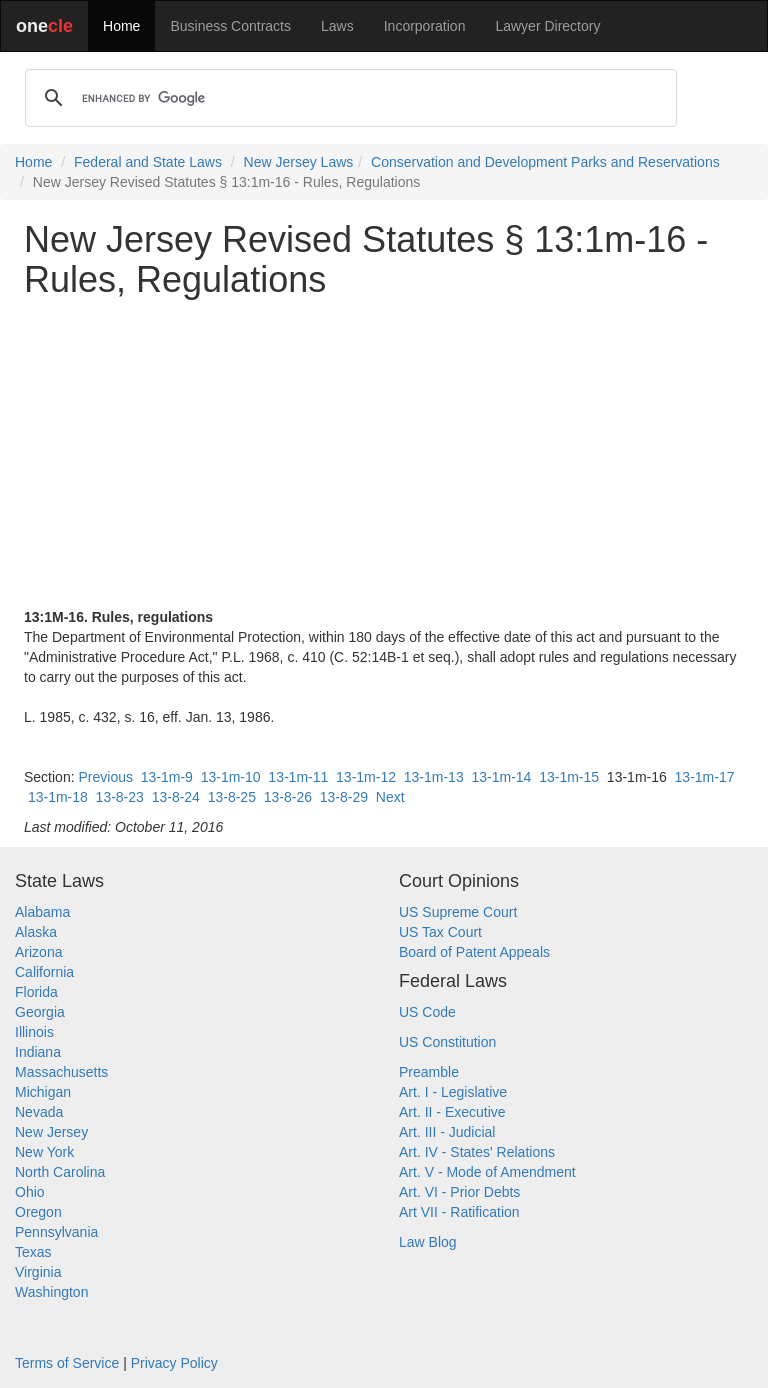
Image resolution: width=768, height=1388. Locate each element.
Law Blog (428, 1242)
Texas (33, 1252)
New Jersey (51, 1132)
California (44, 972)
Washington (51, 1292)
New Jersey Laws (299, 162)
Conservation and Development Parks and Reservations (545, 162)
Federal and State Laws (148, 162)
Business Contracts (230, 26)
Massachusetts (61, 1072)
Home (121, 26)
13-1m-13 (434, 777)
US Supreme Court (458, 912)
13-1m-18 (58, 797)
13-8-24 (176, 797)
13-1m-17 (705, 777)
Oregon (38, 1212)
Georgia (40, 1012)
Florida (36, 992)
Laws (337, 26)
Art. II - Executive (452, 1112)
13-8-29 (344, 797)
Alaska (36, 932)
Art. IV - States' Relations (477, 1152)
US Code (427, 1012)
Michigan (43, 1092)
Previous (105, 777)
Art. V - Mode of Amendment (487, 1172)
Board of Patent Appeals (474, 952)
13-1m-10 (231, 777)
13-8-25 (232, 797)
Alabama (42, 912)
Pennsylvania (56, 1232)
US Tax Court (440, 932)
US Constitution (447, 1042)
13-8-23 (120, 797)
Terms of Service (67, 1363)
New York (44, 1152)
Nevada (39, 1112)
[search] (348, 98)
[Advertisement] (384, 453)
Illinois (34, 1032)
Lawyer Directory (547, 26)
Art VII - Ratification (459, 1212)
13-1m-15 (569, 777)
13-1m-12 (366, 777)
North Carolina (60, 1172)
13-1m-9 (167, 777)
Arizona (38, 952)
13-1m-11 (298, 777)
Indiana (38, 1052)
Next (390, 797)
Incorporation (425, 26)
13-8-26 (288, 797)
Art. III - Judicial (447, 1132)
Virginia (38, 1272)
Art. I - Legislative (453, 1092)
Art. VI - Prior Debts (459, 1192)
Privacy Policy (174, 1363)
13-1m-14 (501, 777)
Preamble (429, 1072)
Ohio (30, 1192)
